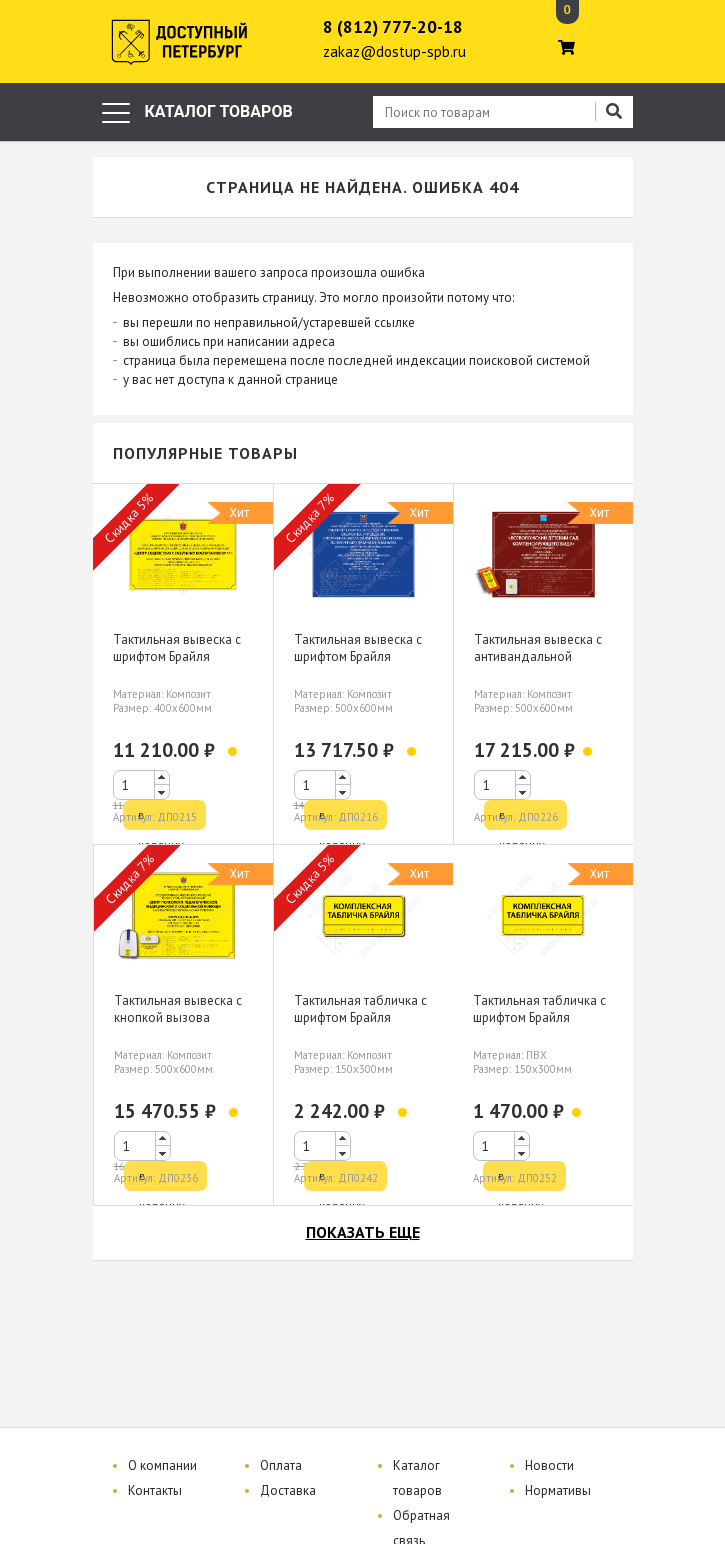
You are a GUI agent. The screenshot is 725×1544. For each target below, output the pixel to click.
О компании (162, 1465)
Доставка (288, 1490)
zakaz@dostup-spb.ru (394, 51)
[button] (162, 777)
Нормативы (558, 1490)
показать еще (363, 1232)
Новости (549, 1465)
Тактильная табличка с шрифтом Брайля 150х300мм (360, 1017)
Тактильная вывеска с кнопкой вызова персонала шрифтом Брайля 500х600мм (178, 1026)
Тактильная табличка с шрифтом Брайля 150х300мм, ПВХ (539, 1017)
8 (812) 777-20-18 (393, 27)
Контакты (155, 1490)
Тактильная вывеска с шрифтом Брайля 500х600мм (358, 656)
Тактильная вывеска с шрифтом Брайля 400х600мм (177, 656)
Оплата (281, 1465)
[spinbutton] (141, 785)
